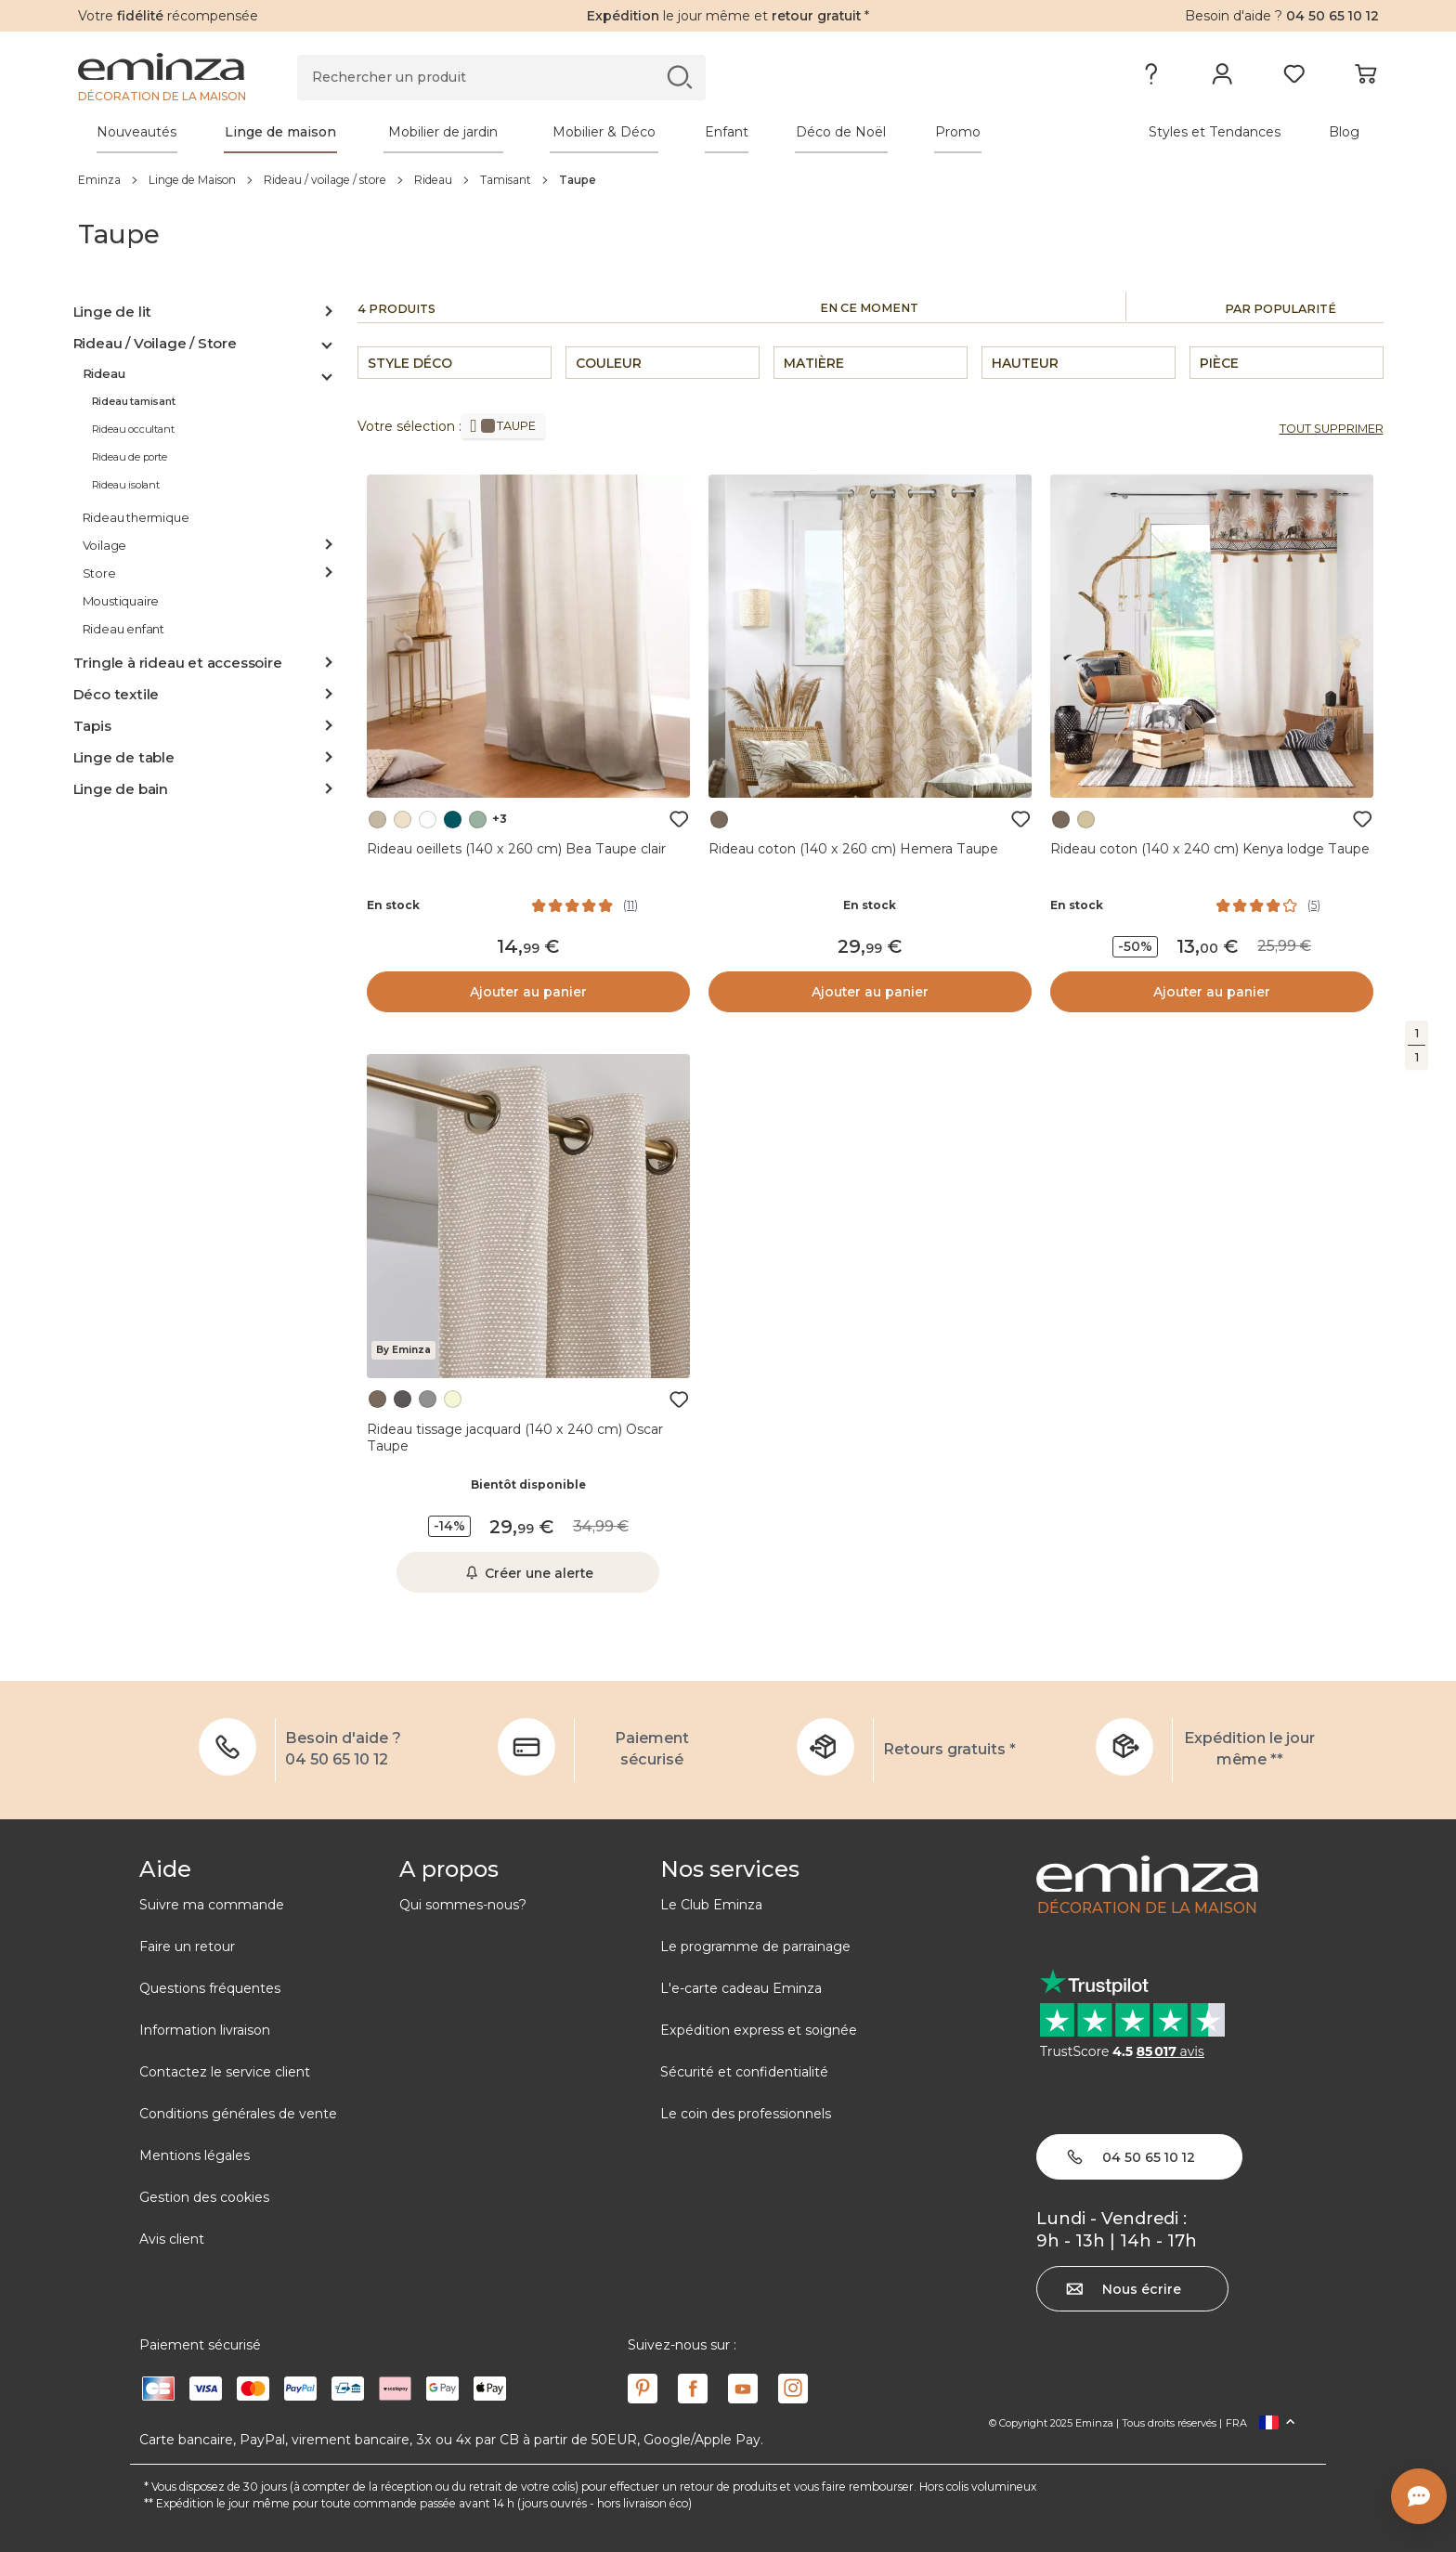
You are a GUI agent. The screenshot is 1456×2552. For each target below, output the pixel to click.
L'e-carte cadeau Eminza (741, 1988)
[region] (728, 179)
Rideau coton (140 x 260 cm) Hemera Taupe (853, 848)
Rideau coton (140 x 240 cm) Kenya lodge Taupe (1210, 848)
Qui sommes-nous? (462, 1904)
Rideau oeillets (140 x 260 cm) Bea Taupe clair (516, 848)
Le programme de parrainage (755, 1946)
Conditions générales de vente (238, 2113)
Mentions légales (194, 2155)
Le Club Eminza (711, 1904)
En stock (393, 905)
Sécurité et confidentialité (744, 2072)
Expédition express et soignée (758, 2030)
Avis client (171, 2239)
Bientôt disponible (528, 1484)
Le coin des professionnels (745, 2113)
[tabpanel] (568, 132)
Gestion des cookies (204, 2197)
